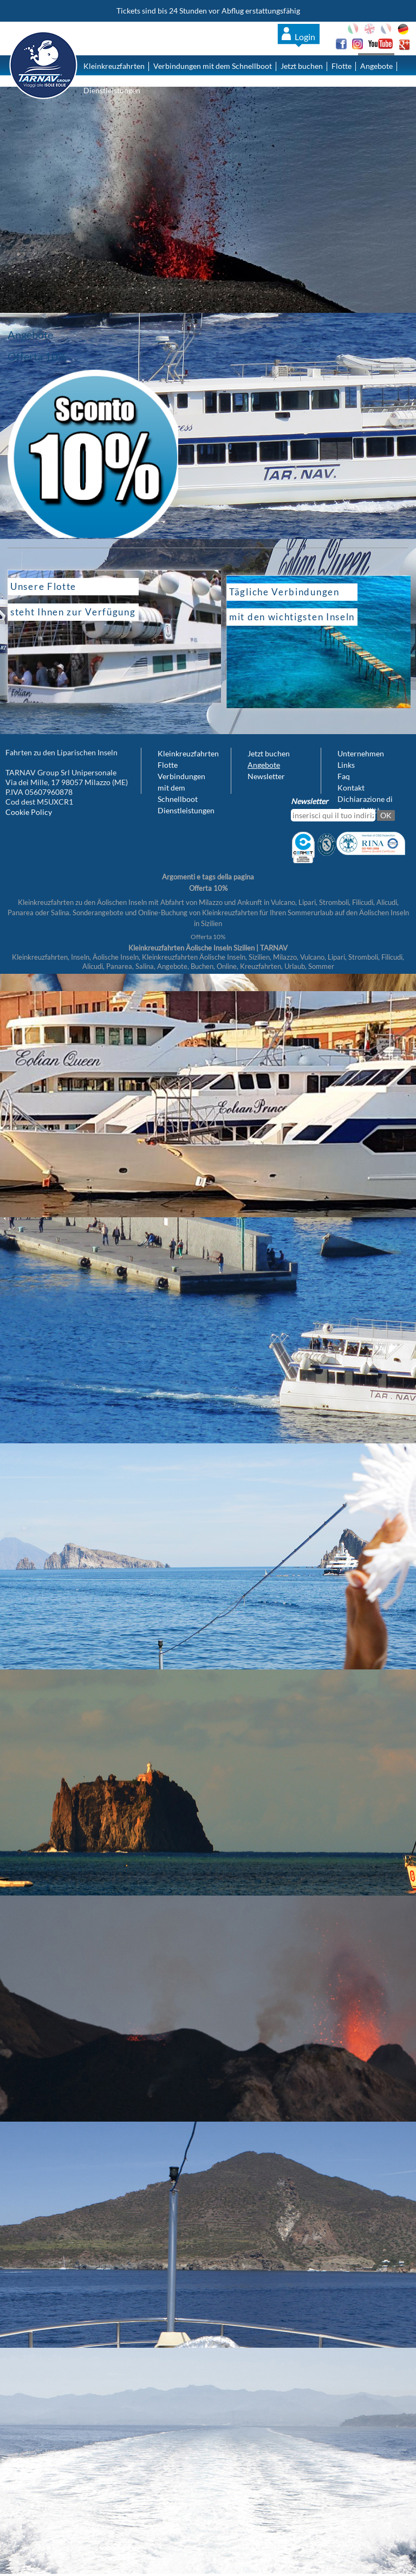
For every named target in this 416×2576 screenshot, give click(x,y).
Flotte (342, 65)
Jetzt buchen (302, 65)
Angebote (376, 65)
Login (305, 36)
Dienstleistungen (111, 90)
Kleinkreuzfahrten (114, 65)
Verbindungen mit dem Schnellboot (212, 65)
